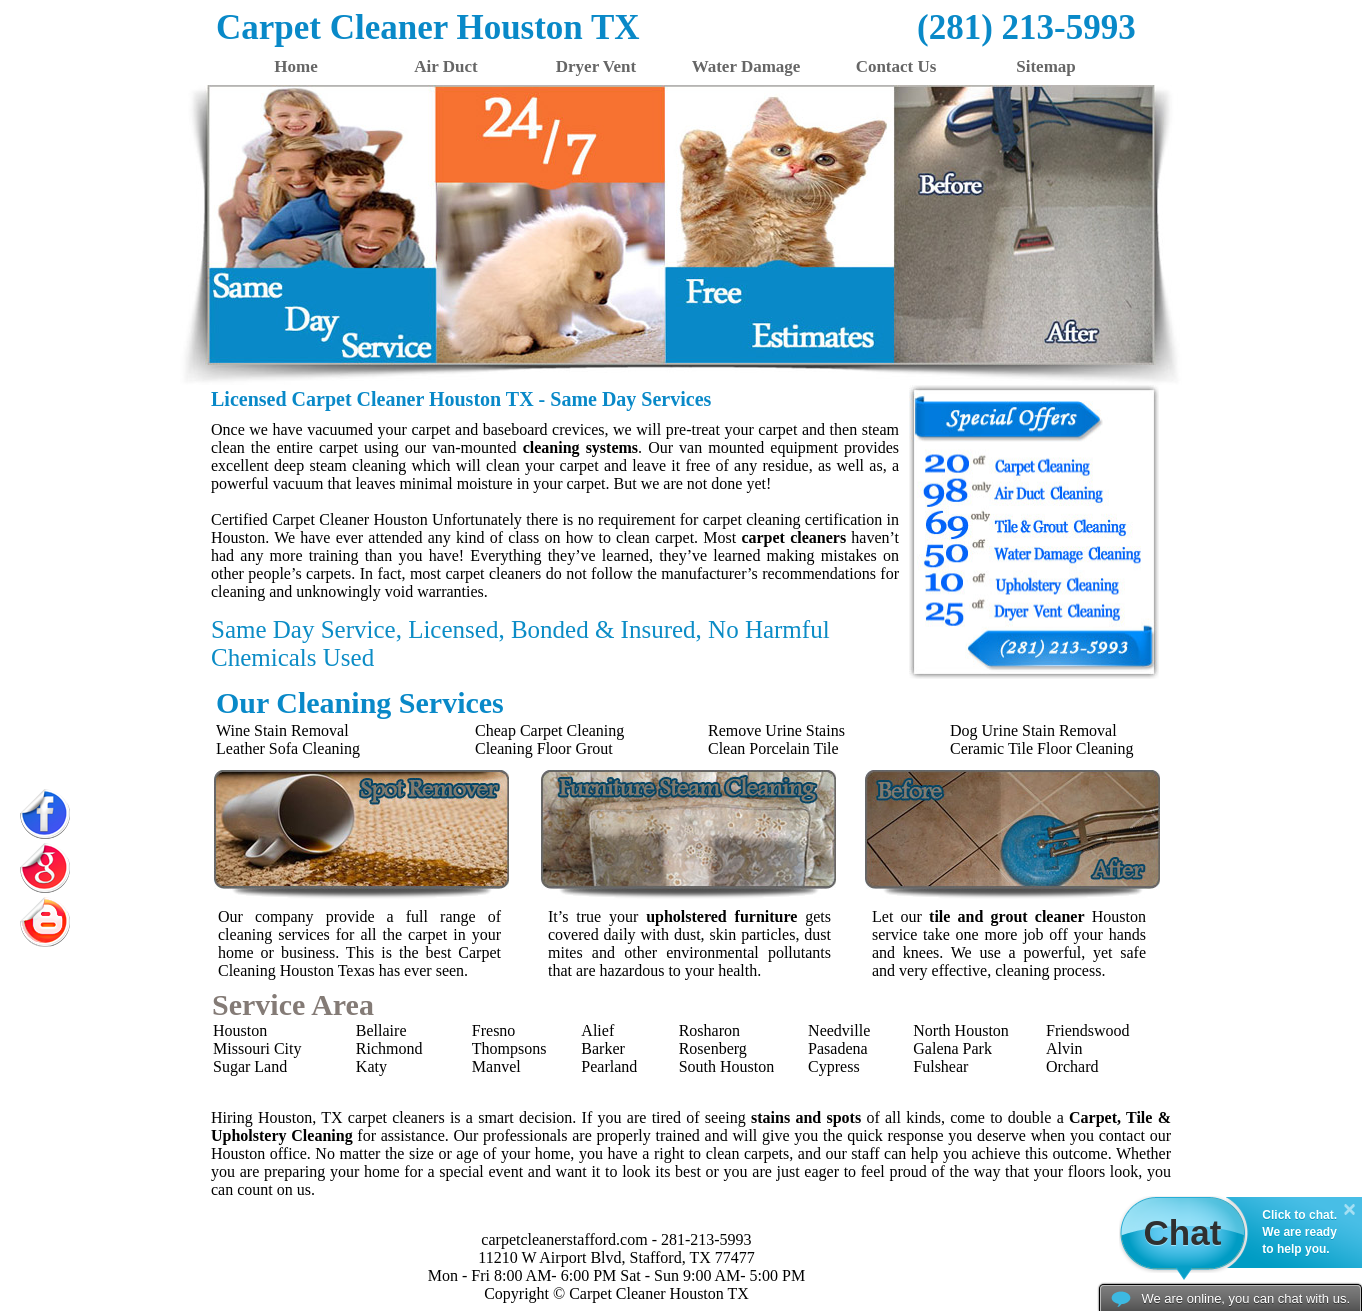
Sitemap (1046, 66)
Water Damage (746, 66)
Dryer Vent (596, 66)
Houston (240, 1030)
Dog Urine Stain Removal (1033, 730)
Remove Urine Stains (776, 730)
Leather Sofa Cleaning (288, 748)
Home (295, 66)
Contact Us (896, 66)
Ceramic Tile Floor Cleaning (1042, 748)
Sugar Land (250, 1066)
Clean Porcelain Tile (773, 748)
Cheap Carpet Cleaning (549, 730)
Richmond (389, 1048)
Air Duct (445, 66)
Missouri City (257, 1048)
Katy (371, 1066)
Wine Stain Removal (282, 730)
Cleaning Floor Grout (544, 748)
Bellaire (381, 1030)
